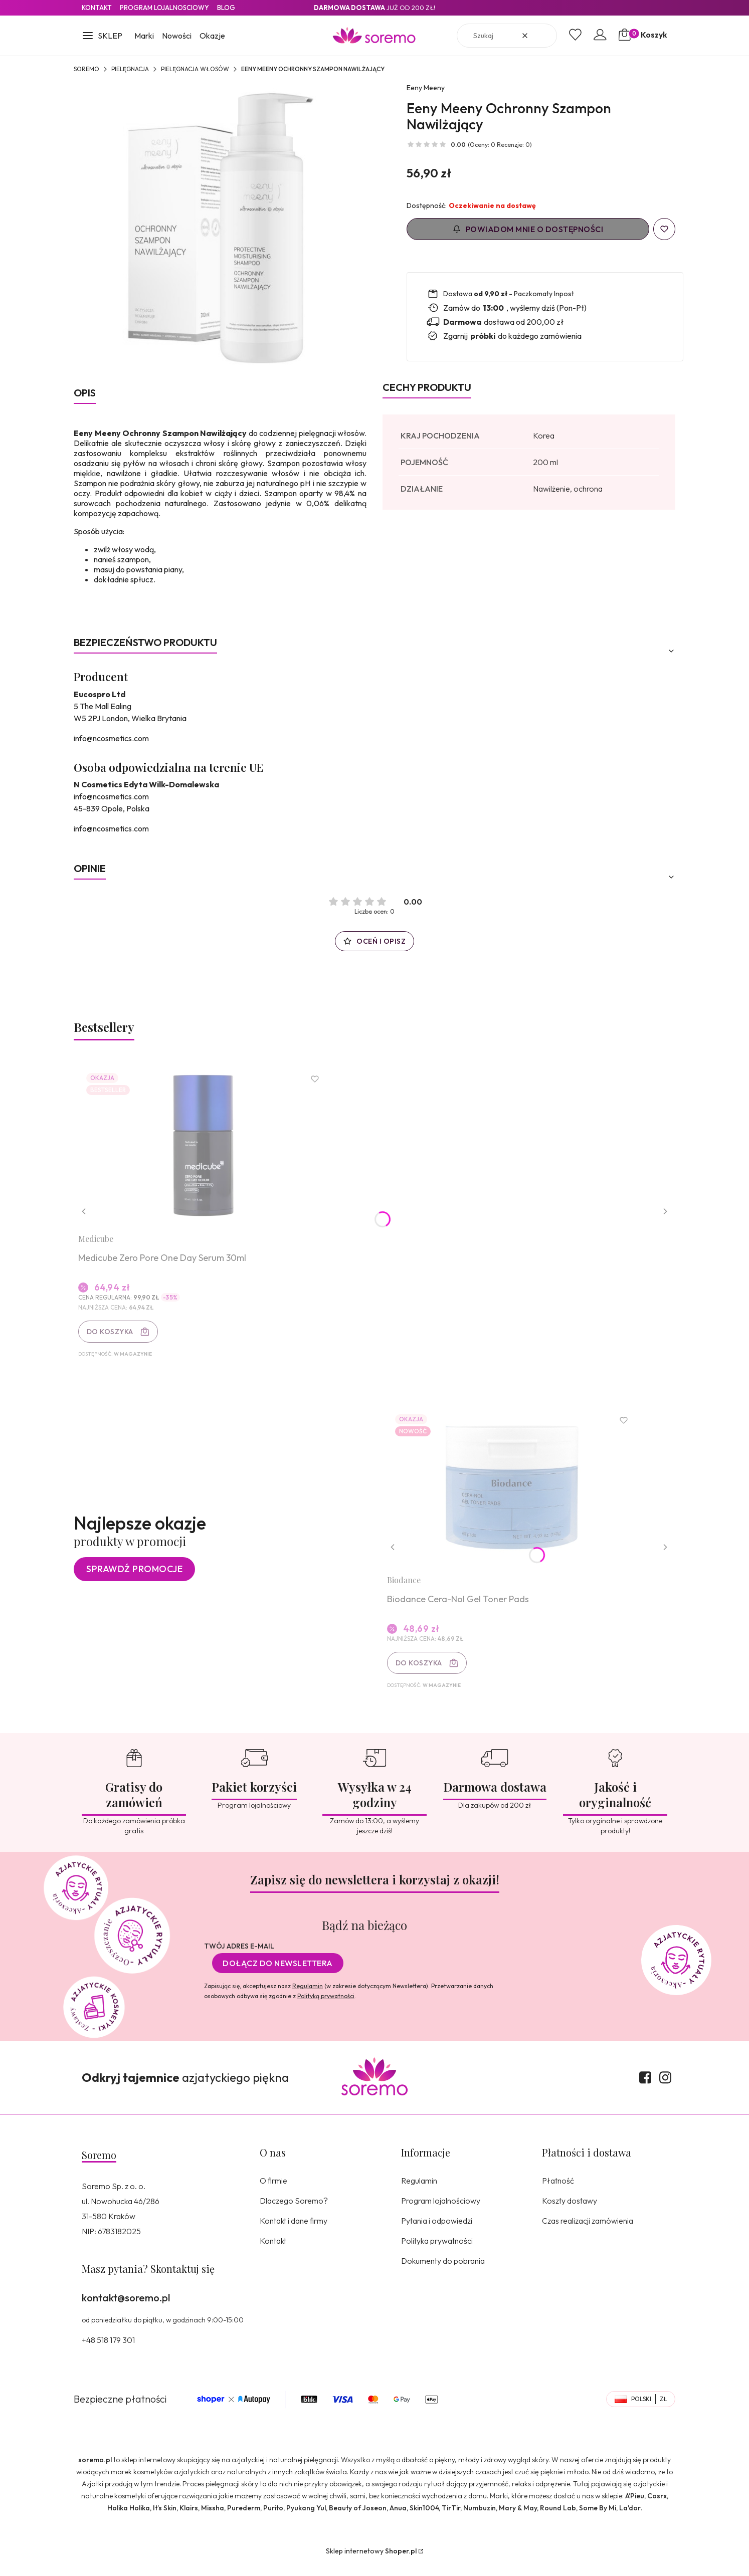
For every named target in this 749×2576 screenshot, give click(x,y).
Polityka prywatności (437, 2253)
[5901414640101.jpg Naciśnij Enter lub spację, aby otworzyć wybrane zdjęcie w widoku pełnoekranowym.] (220, 228)
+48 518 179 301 (108, 2352)
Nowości (177, 36)
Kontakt (97, 8)
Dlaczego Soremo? (294, 2213)
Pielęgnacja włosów (195, 69)
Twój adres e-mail (239, 1958)
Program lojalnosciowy (164, 8)
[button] (102, 37)
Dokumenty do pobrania (443, 2273)
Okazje (212, 36)
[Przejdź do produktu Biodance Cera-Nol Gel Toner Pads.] (515, 1495)
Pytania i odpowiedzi (436, 2233)
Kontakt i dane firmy (293, 2233)
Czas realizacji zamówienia (587, 2233)
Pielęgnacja (130, 69)
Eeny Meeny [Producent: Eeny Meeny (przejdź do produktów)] (426, 87)
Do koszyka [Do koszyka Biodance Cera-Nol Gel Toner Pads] (422, 1671)
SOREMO (86, 69)
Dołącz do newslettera (278, 1975)
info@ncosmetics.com (111, 738)
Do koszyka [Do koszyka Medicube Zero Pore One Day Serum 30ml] (113, 1334)
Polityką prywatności (325, 2008)
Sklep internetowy (371, 2562)
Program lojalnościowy (440, 2213)
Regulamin (307, 1998)
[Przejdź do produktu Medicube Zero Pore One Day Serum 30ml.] (206, 1148)
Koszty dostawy (569, 2213)
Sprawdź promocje (134, 1578)
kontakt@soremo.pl (126, 2309)
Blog (226, 8)
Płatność (558, 2193)
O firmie (273, 2193)
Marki (144, 36)
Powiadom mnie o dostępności (528, 229)
